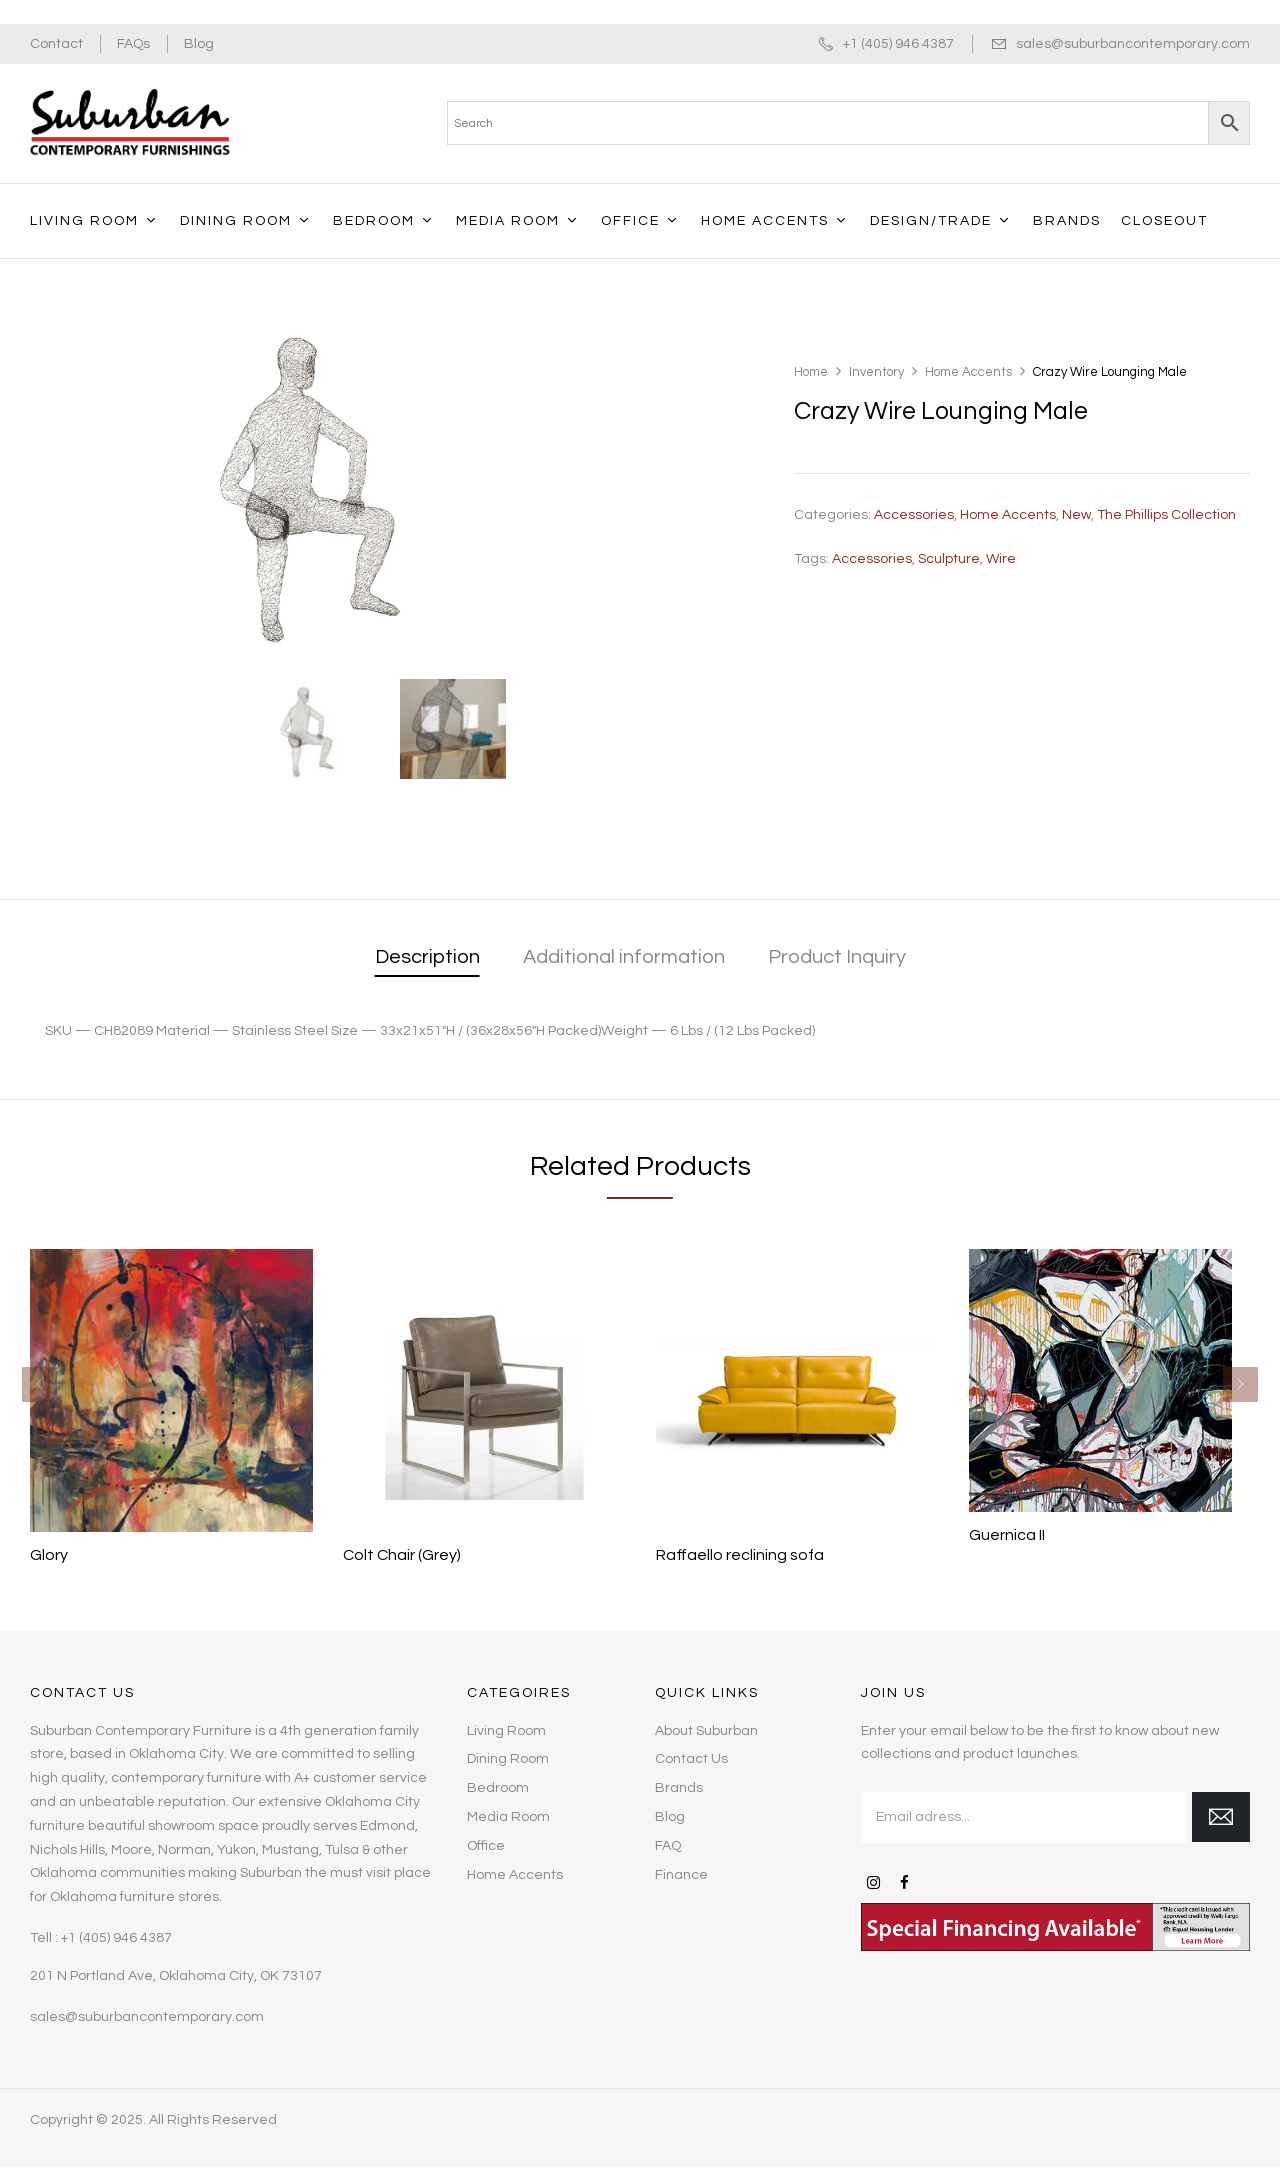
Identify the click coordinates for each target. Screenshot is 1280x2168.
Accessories (914, 515)
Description (427, 957)
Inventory (876, 372)
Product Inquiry (837, 957)
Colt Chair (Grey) (402, 1555)
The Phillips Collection (1166, 515)
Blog (199, 44)
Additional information (624, 957)
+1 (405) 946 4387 (898, 44)
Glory (49, 1555)
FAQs (133, 44)
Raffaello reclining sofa (740, 1555)
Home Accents (968, 372)
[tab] (427, 958)
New (1076, 515)
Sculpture (949, 559)
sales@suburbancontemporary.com (1133, 44)
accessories (872, 559)
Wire (1001, 559)
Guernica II (1007, 1535)
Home (811, 372)
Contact (56, 44)
